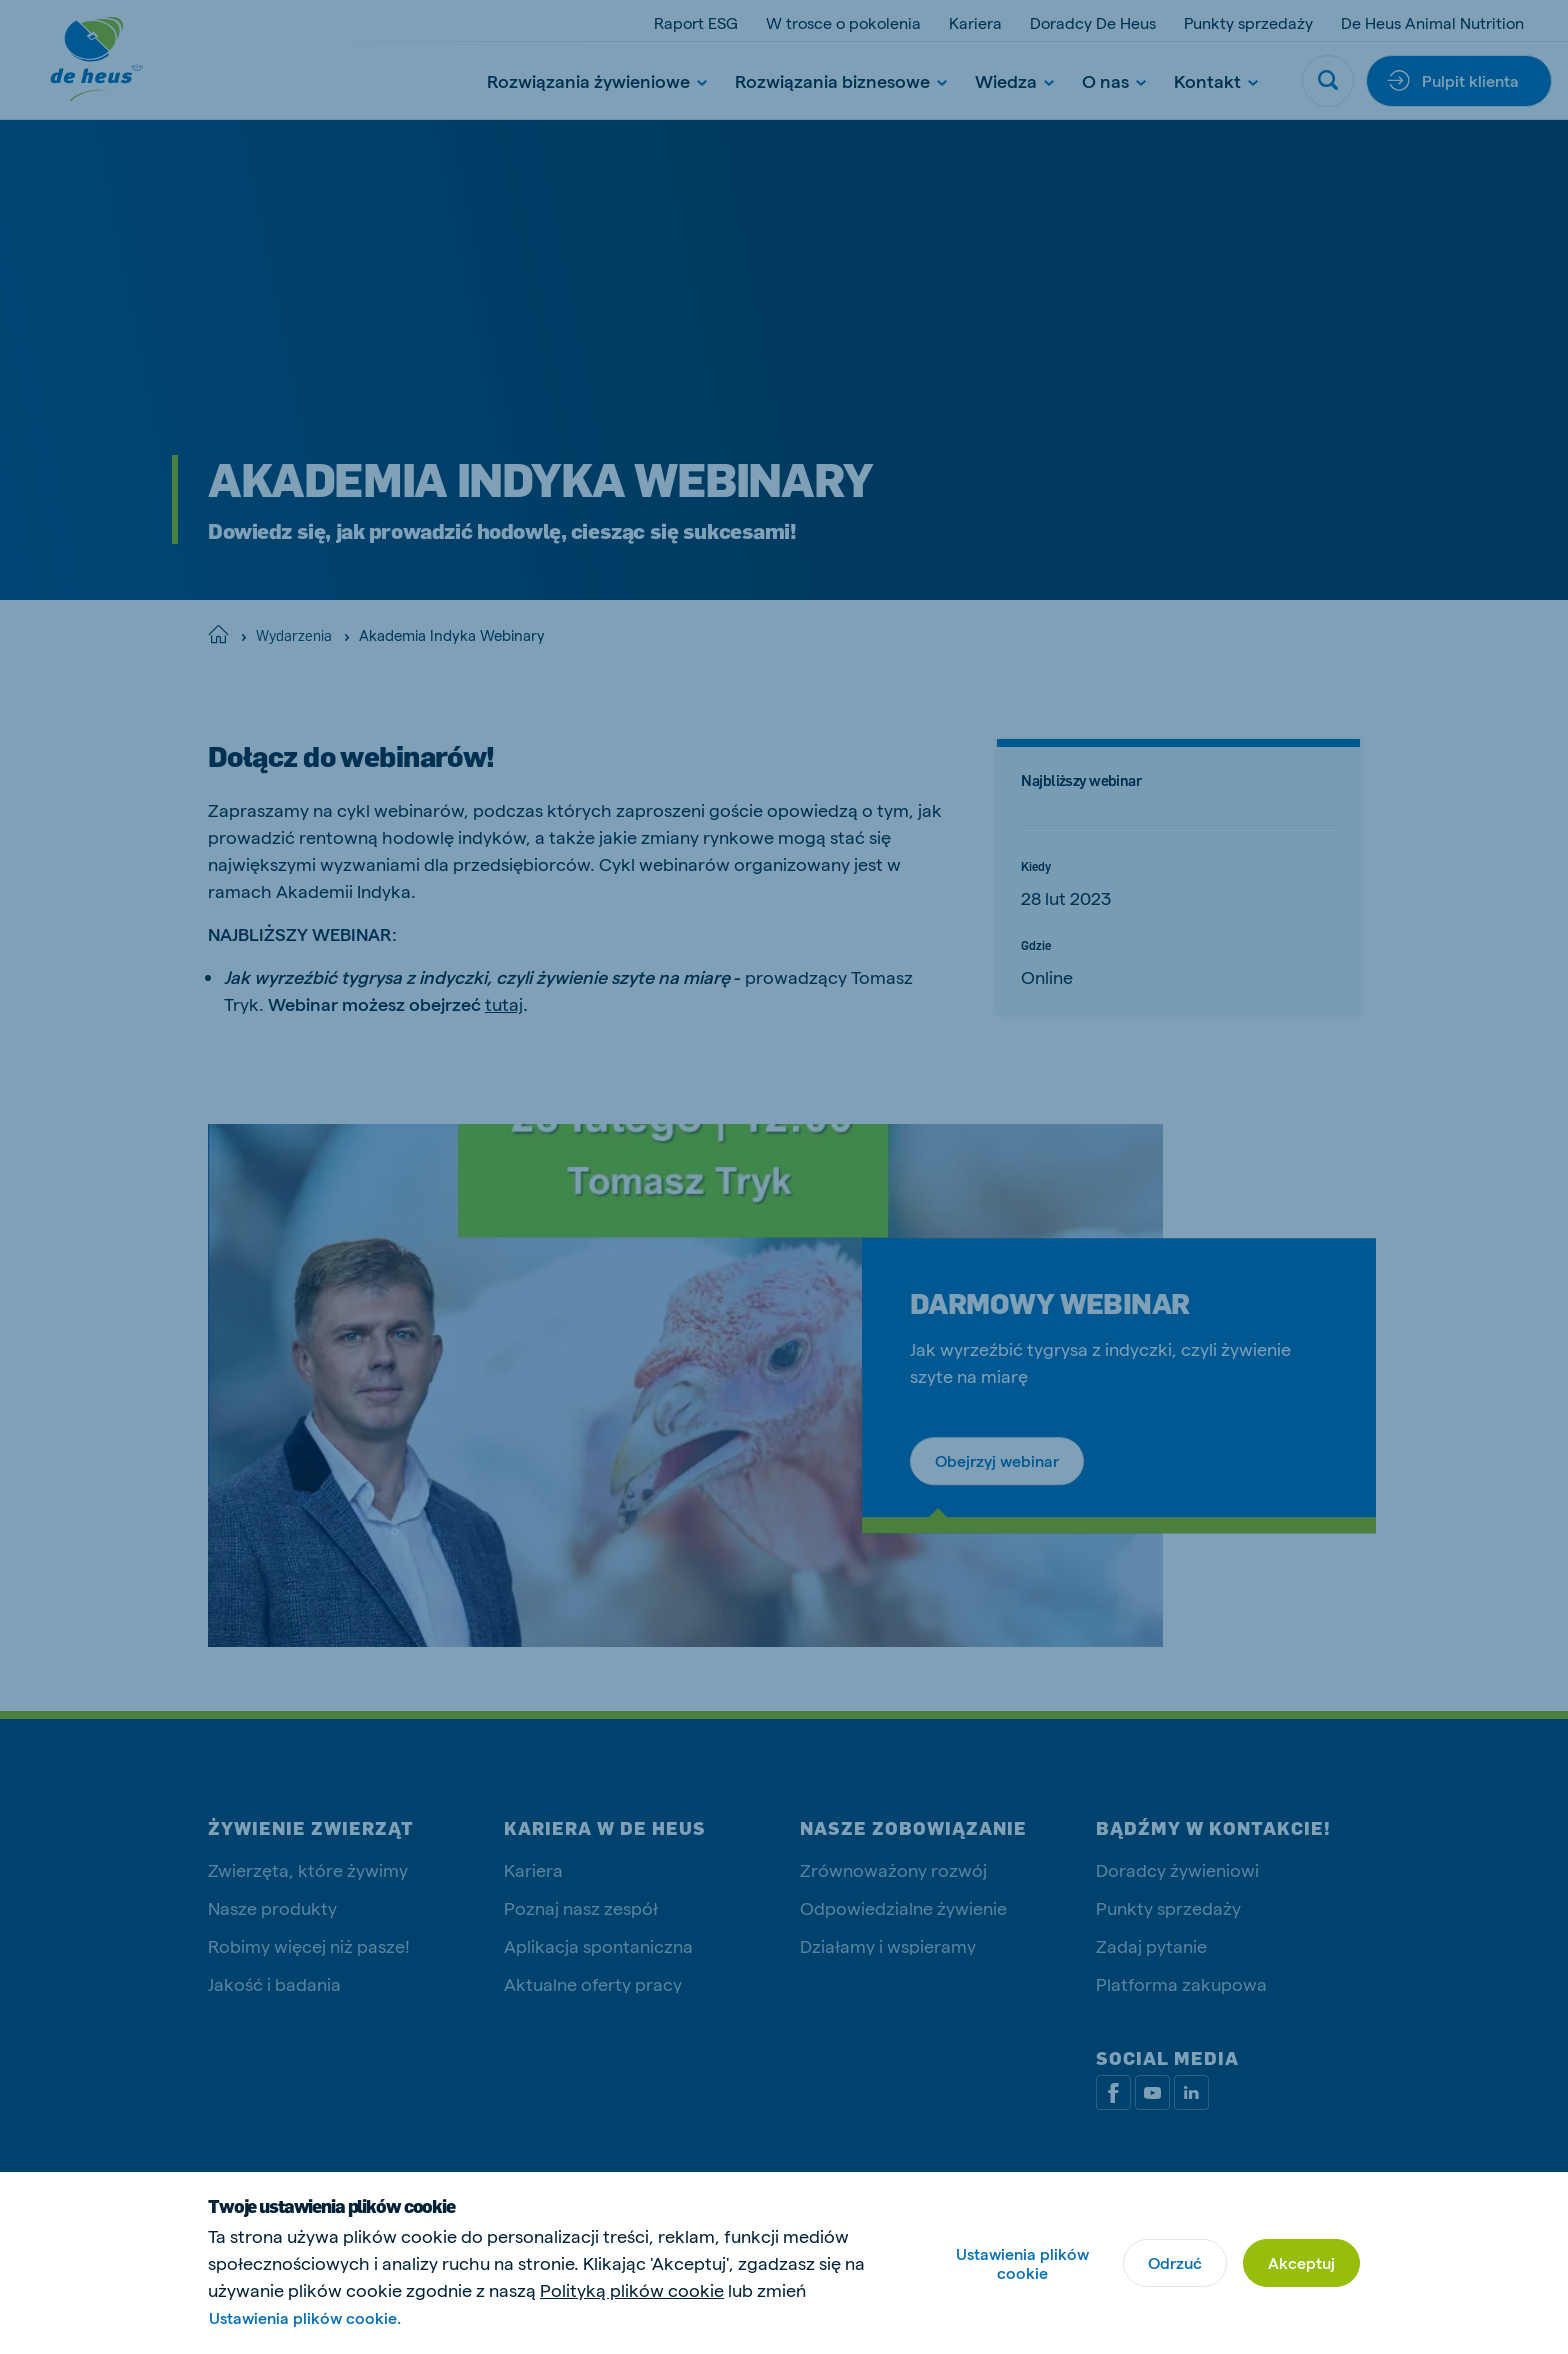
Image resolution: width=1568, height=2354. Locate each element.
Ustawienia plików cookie (1022, 2263)
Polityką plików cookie (632, 2289)
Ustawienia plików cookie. (305, 2317)
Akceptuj (1301, 2262)
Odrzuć (1175, 2262)
